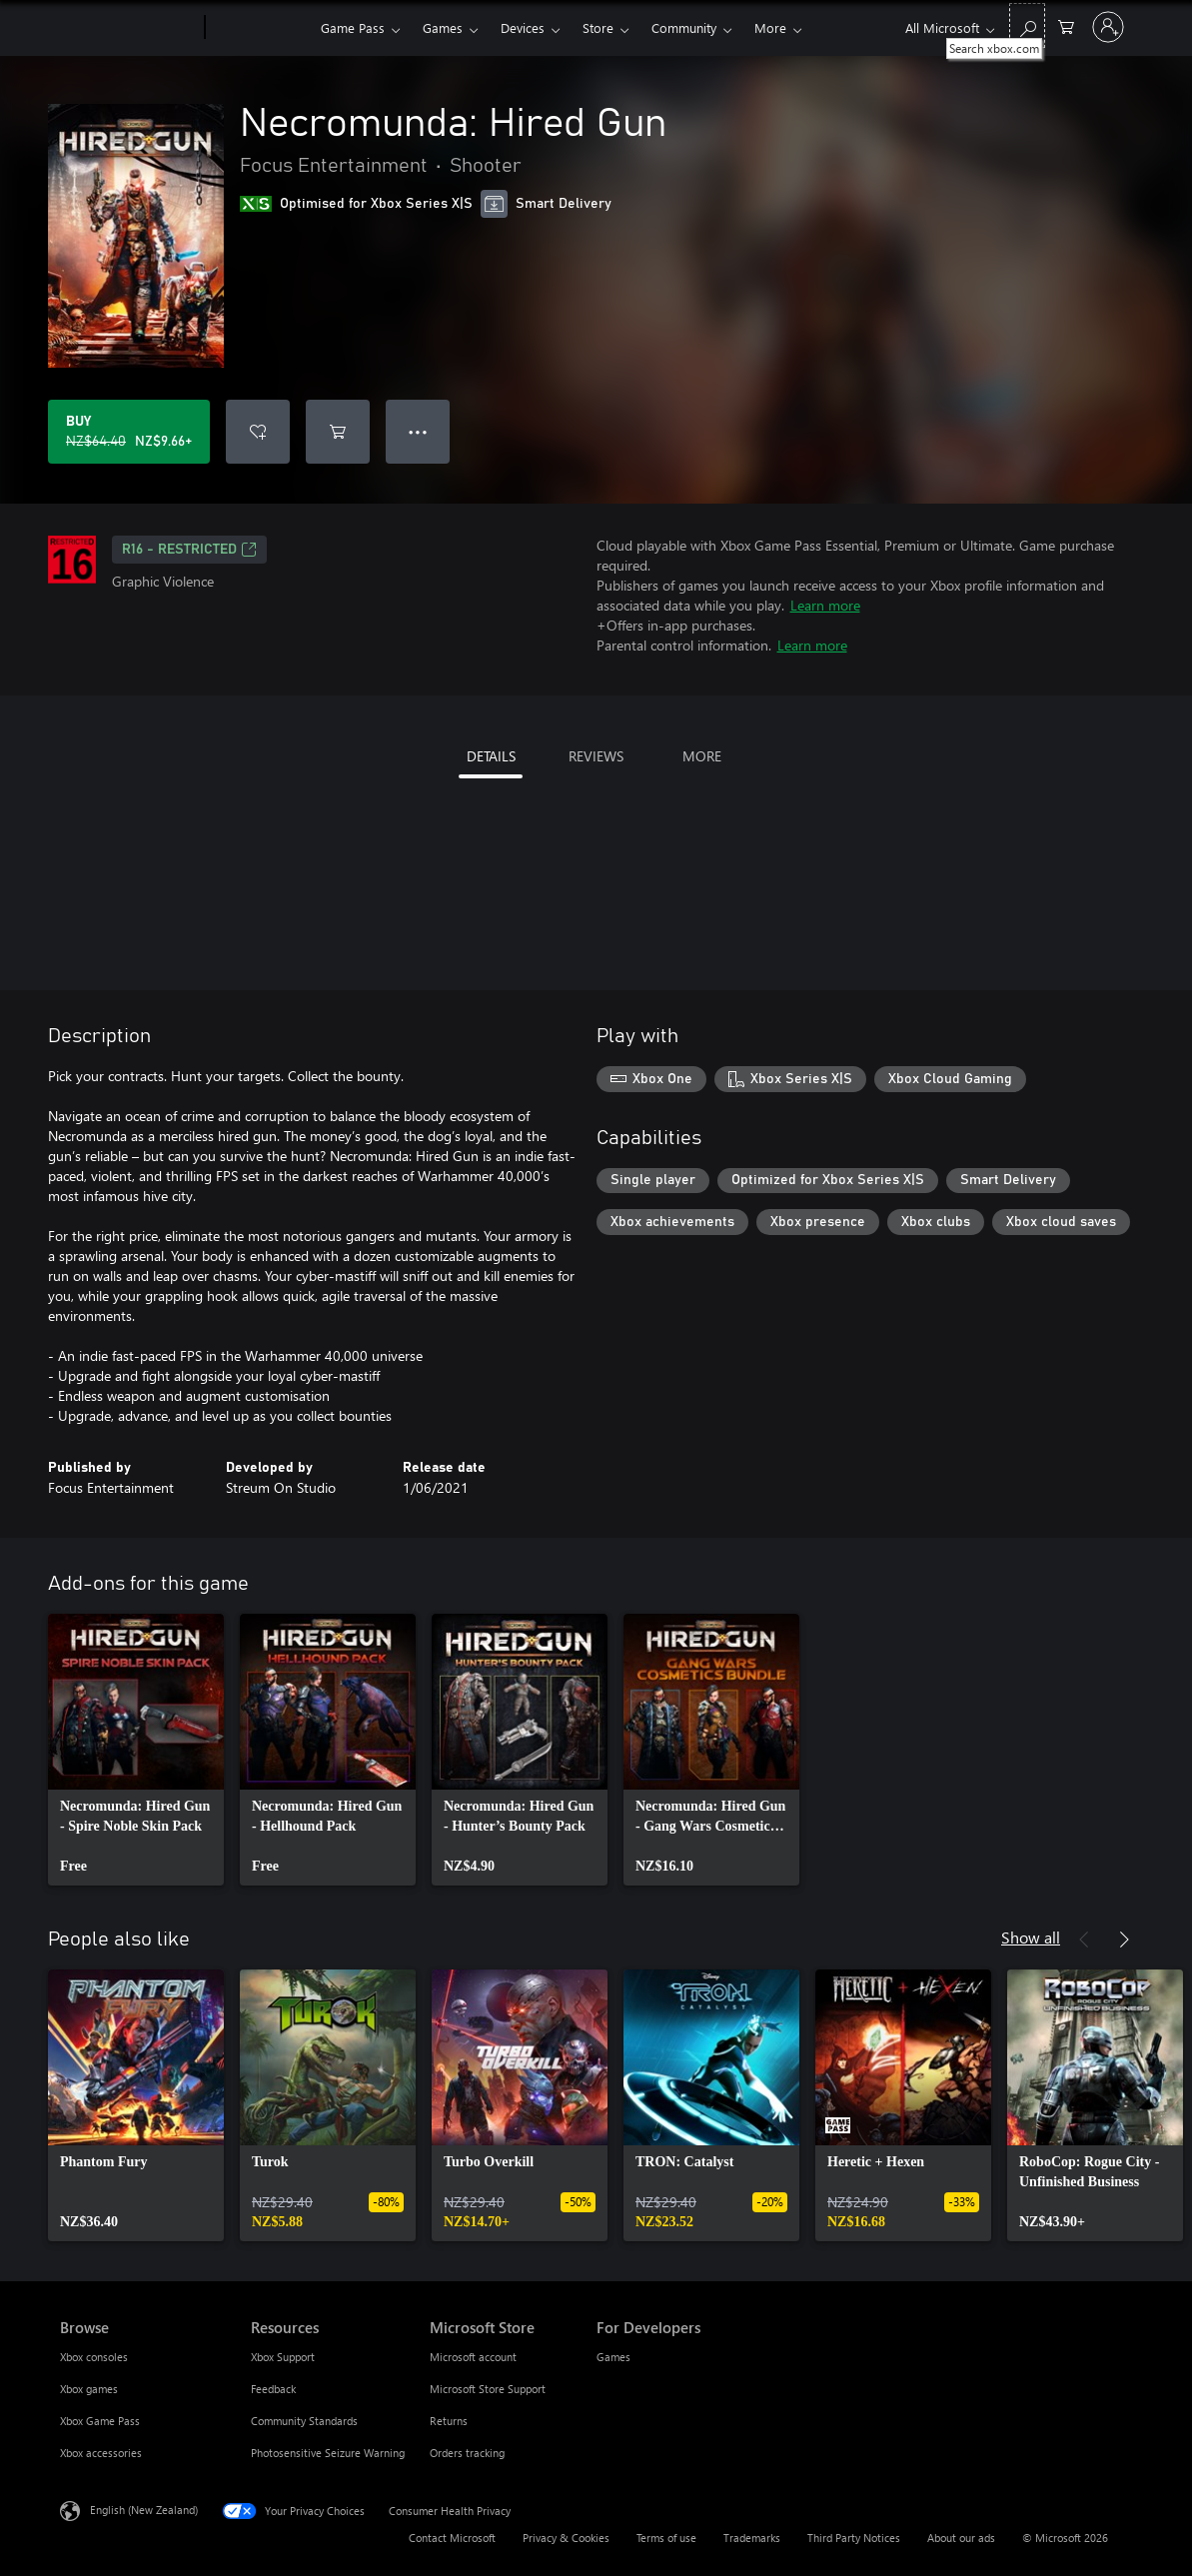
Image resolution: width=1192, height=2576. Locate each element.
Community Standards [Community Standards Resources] (304, 2420)
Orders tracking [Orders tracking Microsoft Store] (467, 2452)
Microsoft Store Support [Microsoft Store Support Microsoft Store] (488, 2388)
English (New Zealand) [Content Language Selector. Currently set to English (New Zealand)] (144, 2509)
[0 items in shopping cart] (1066, 25)
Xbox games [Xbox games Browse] (89, 2388)
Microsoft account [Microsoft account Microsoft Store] (473, 2356)
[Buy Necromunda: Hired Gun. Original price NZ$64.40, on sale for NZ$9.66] (129, 432)
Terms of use (666, 2537)
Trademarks (751, 2537)
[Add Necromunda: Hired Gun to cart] (338, 432)
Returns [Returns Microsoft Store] (449, 2420)
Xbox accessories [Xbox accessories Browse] (101, 2452)
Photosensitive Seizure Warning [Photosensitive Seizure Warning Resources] (328, 2452)
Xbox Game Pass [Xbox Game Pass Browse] (100, 2420)
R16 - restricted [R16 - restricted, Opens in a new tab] (189, 550)
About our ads (961, 2537)
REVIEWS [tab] (596, 755)
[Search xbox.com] (1027, 25)
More (770, 27)
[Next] (1124, 1939)
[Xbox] (260, 28)
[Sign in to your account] (1108, 27)
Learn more (825, 605)
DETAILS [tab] (491, 755)
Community (683, 27)
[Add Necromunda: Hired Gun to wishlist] (258, 432)
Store (598, 27)
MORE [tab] (701, 755)
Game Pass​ (353, 27)
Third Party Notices (853, 2537)
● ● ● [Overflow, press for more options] (418, 431)
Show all (1030, 1937)
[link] (136, 1750)
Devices (523, 27)
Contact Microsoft (452, 2537)
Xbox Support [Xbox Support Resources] (283, 2356)
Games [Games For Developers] (613, 2356)
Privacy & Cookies (566, 2537)
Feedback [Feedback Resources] (273, 2388)
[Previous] (1084, 1939)
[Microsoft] (128, 28)
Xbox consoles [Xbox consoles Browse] (94, 2356)
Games (443, 27)
